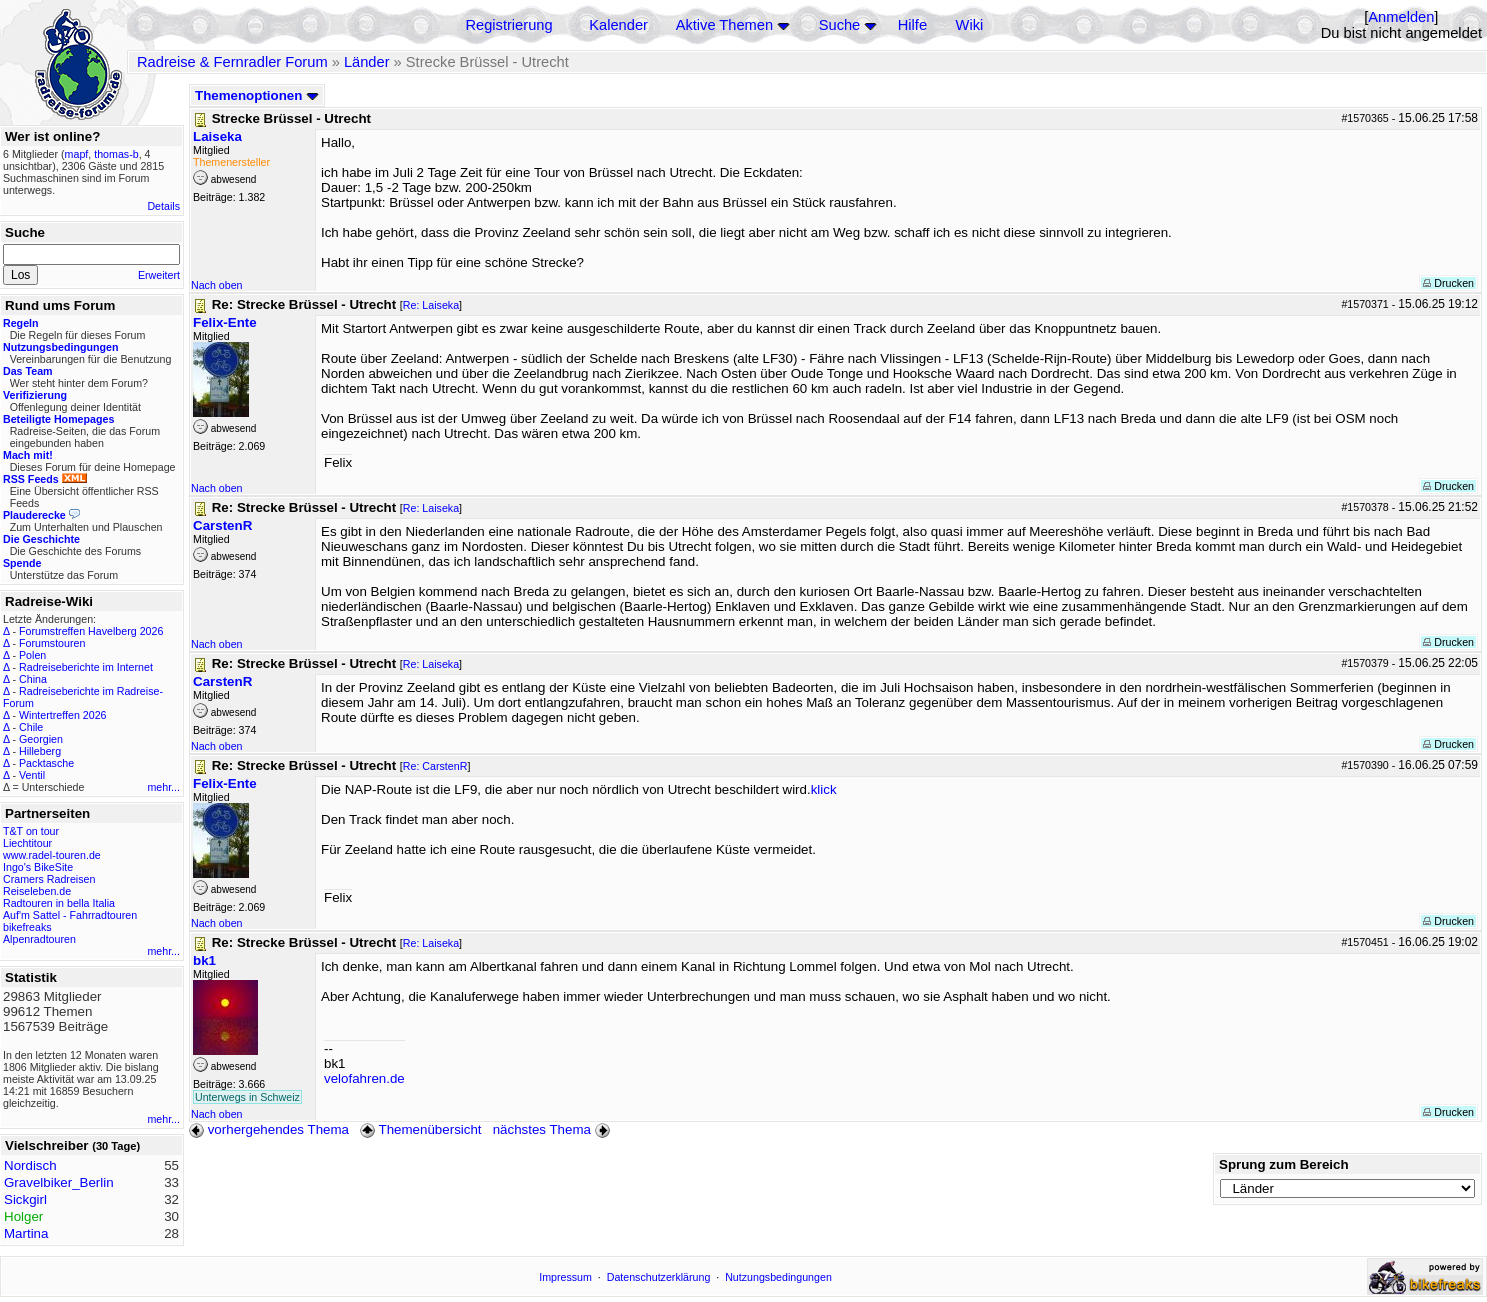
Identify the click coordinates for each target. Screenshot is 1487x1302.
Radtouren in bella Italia (59, 903)
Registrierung (508, 25)
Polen (32, 655)
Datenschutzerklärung (659, 1277)
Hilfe (912, 25)
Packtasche (46, 763)
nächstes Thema (553, 1129)
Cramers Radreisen (49, 879)
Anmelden (1401, 17)
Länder (367, 62)
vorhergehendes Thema (269, 1129)
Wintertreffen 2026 (62, 715)
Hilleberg (40, 751)
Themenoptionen (257, 95)
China (33, 679)
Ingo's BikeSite (38, 867)
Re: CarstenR (435, 766)
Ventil (32, 775)
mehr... (163, 787)
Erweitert (159, 275)
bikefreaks (27, 927)
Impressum (565, 1277)
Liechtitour (27, 843)
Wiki (970, 25)
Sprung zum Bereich (1284, 1164)
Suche (840, 25)
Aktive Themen (724, 25)
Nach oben (217, 285)
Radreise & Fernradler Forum (232, 62)
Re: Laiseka (431, 305)
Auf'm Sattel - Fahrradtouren (70, 915)
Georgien (41, 739)
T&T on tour (31, 831)
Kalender (618, 25)
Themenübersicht (420, 1129)
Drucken (1448, 283)
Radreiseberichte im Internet (86, 667)
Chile (31, 727)
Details (163, 206)
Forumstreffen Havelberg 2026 (91, 631)
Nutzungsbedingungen (778, 1277)
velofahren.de (364, 1078)
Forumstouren (52, 643)
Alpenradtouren (39, 939)
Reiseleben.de (37, 891)
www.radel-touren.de (52, 855)
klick (824, 789)
